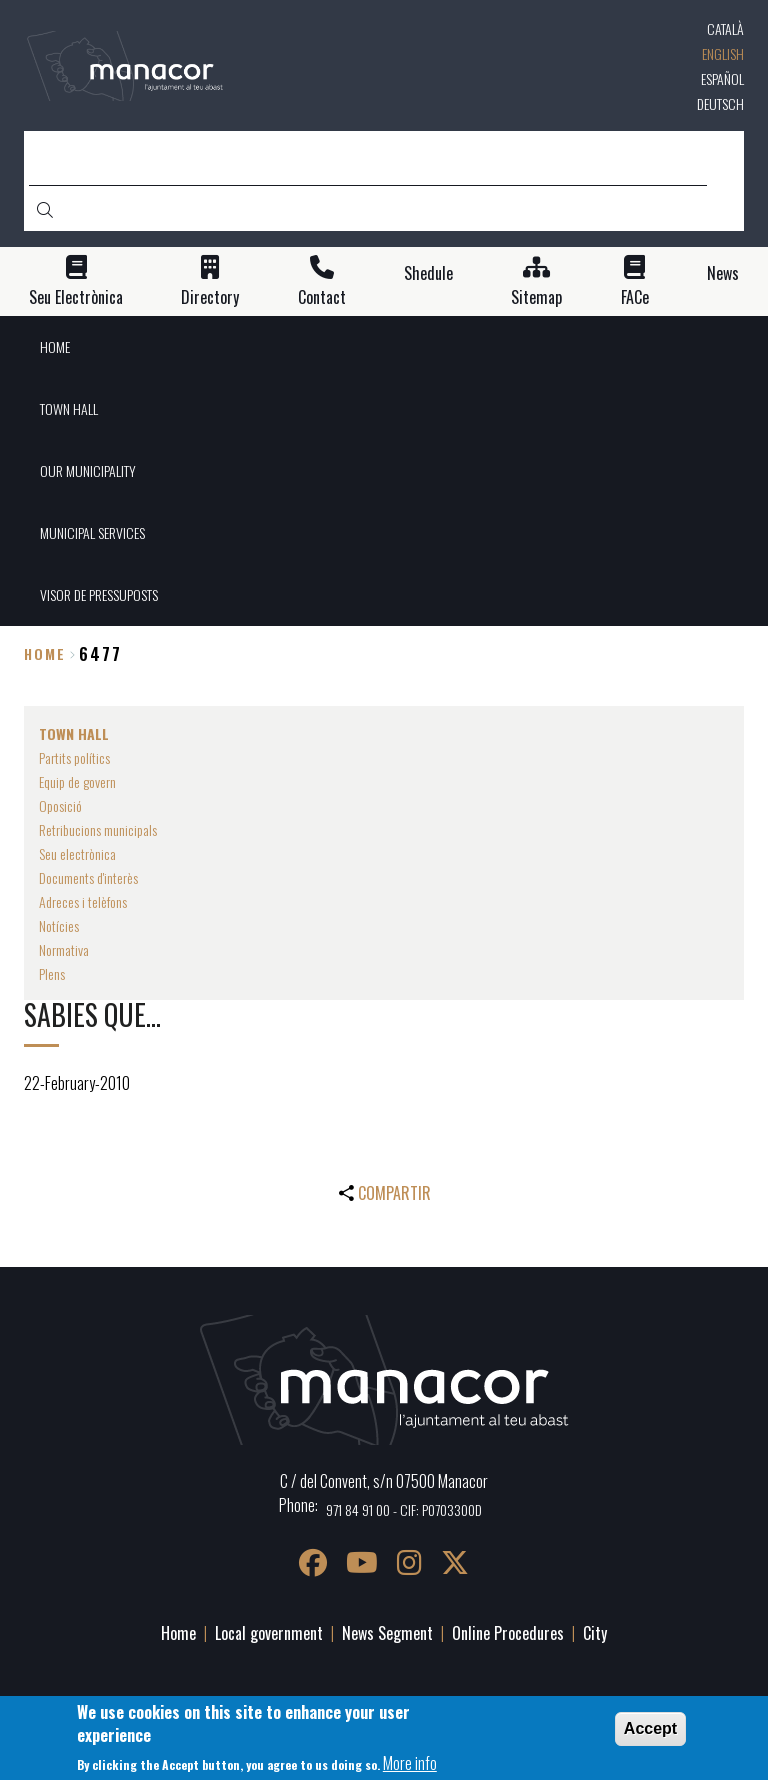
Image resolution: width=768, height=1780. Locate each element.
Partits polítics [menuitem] (74, 757)
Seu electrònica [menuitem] (77, 853)
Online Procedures (508, 1633)
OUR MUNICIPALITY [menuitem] (88, 470)
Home (45, 653)
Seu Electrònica (76, 297)
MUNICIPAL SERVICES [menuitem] (92, 532)
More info (410, 1763)
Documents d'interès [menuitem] (88, 877)
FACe (635, 297)
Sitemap (536, 297)
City (595, 1633)
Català (725, 28)
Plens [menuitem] (52, 973)
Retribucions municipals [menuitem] (98, 829)
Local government (269, 1633)
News (723, 273)
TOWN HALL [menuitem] (69, 408)
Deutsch (720, 103)
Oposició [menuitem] (60, 805)
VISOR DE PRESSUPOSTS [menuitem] (99, 594)
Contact (322, 297)
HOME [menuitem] (55, 346)
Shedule (428, 273)
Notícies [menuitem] (59, 925)
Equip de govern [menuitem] (77, 781)
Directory (210, 297)
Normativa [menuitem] (64, 949)
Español (722, 78)
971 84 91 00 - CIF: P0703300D (404, 1509)
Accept (650, 1728)
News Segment (387, 1633)
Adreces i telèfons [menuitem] (83, 901)
